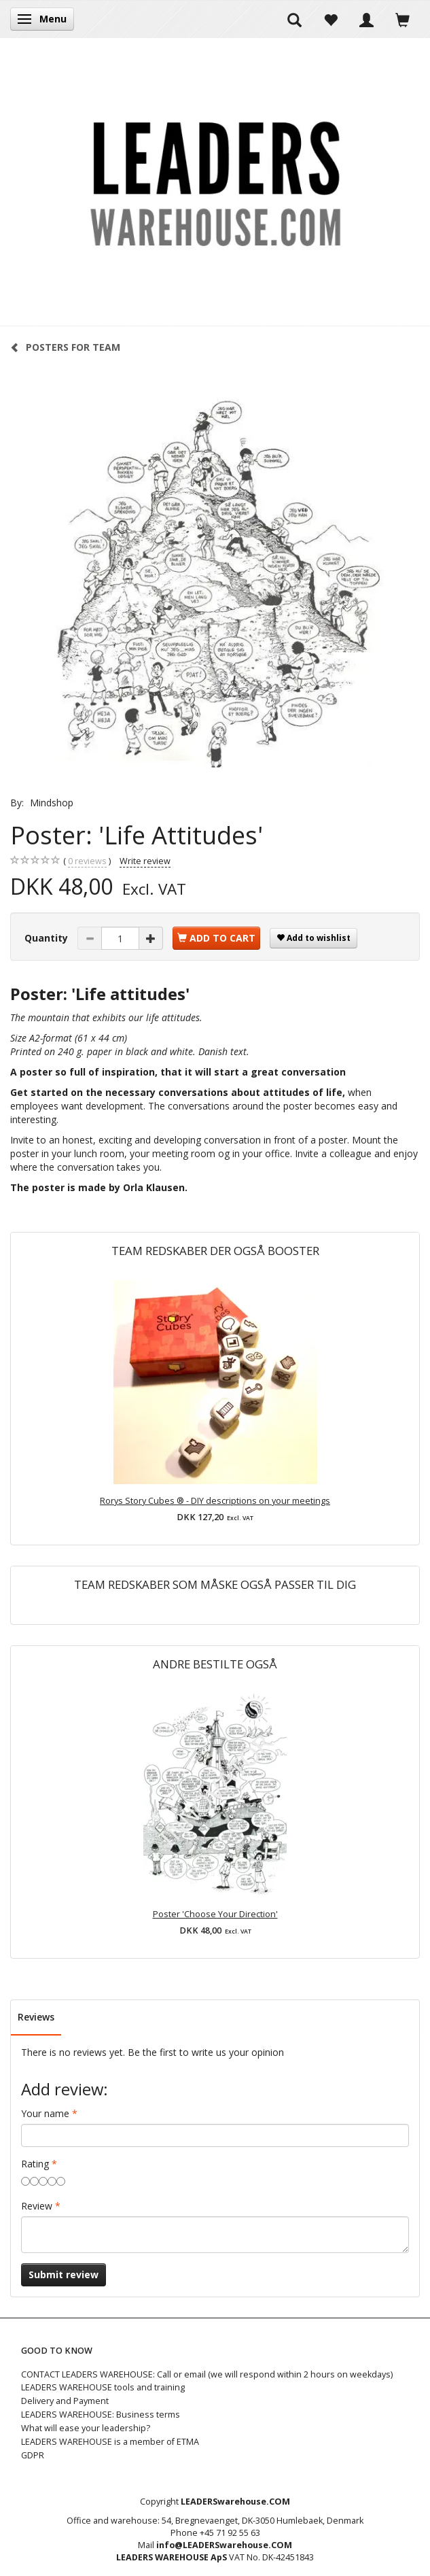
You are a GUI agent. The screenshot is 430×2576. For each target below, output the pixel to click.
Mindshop (51, 802)
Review (36, 2205)
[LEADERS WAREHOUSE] (215, 181)
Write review (145, 861)
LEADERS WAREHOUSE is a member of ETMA (110, 2442)
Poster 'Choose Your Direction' (215, 1914)
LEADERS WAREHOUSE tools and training (103, 2387)
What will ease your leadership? (85, 2428)
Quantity (47, 937)
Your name (45, 2113)
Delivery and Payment (65, 2401)
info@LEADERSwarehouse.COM (224, 2545)
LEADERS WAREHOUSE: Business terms (100, 2414)
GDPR (32, 2455)
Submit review (63, 2274)
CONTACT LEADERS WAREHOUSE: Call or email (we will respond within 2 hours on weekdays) (207, 2374)
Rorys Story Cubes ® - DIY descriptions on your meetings (215, 1501)
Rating (35, 2163)
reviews (87, 861)
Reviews (36, 2016)
